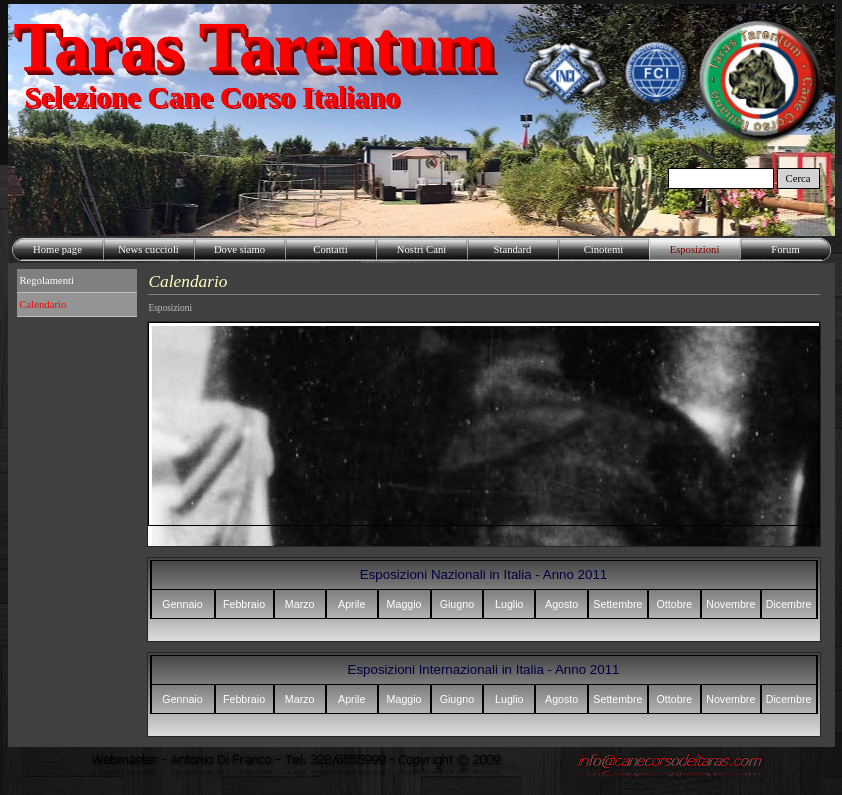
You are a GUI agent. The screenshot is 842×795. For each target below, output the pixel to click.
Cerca (798, 178)
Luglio (509, 604)
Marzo (300, 604)
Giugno (457, 604)
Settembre (617, 604)
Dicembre (789, 604)
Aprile (351, 604)
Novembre (730, 604)
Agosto (561, 604)
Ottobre (675, 604)
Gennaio (182, 604)
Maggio (404, 604)
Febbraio (244, 604)
